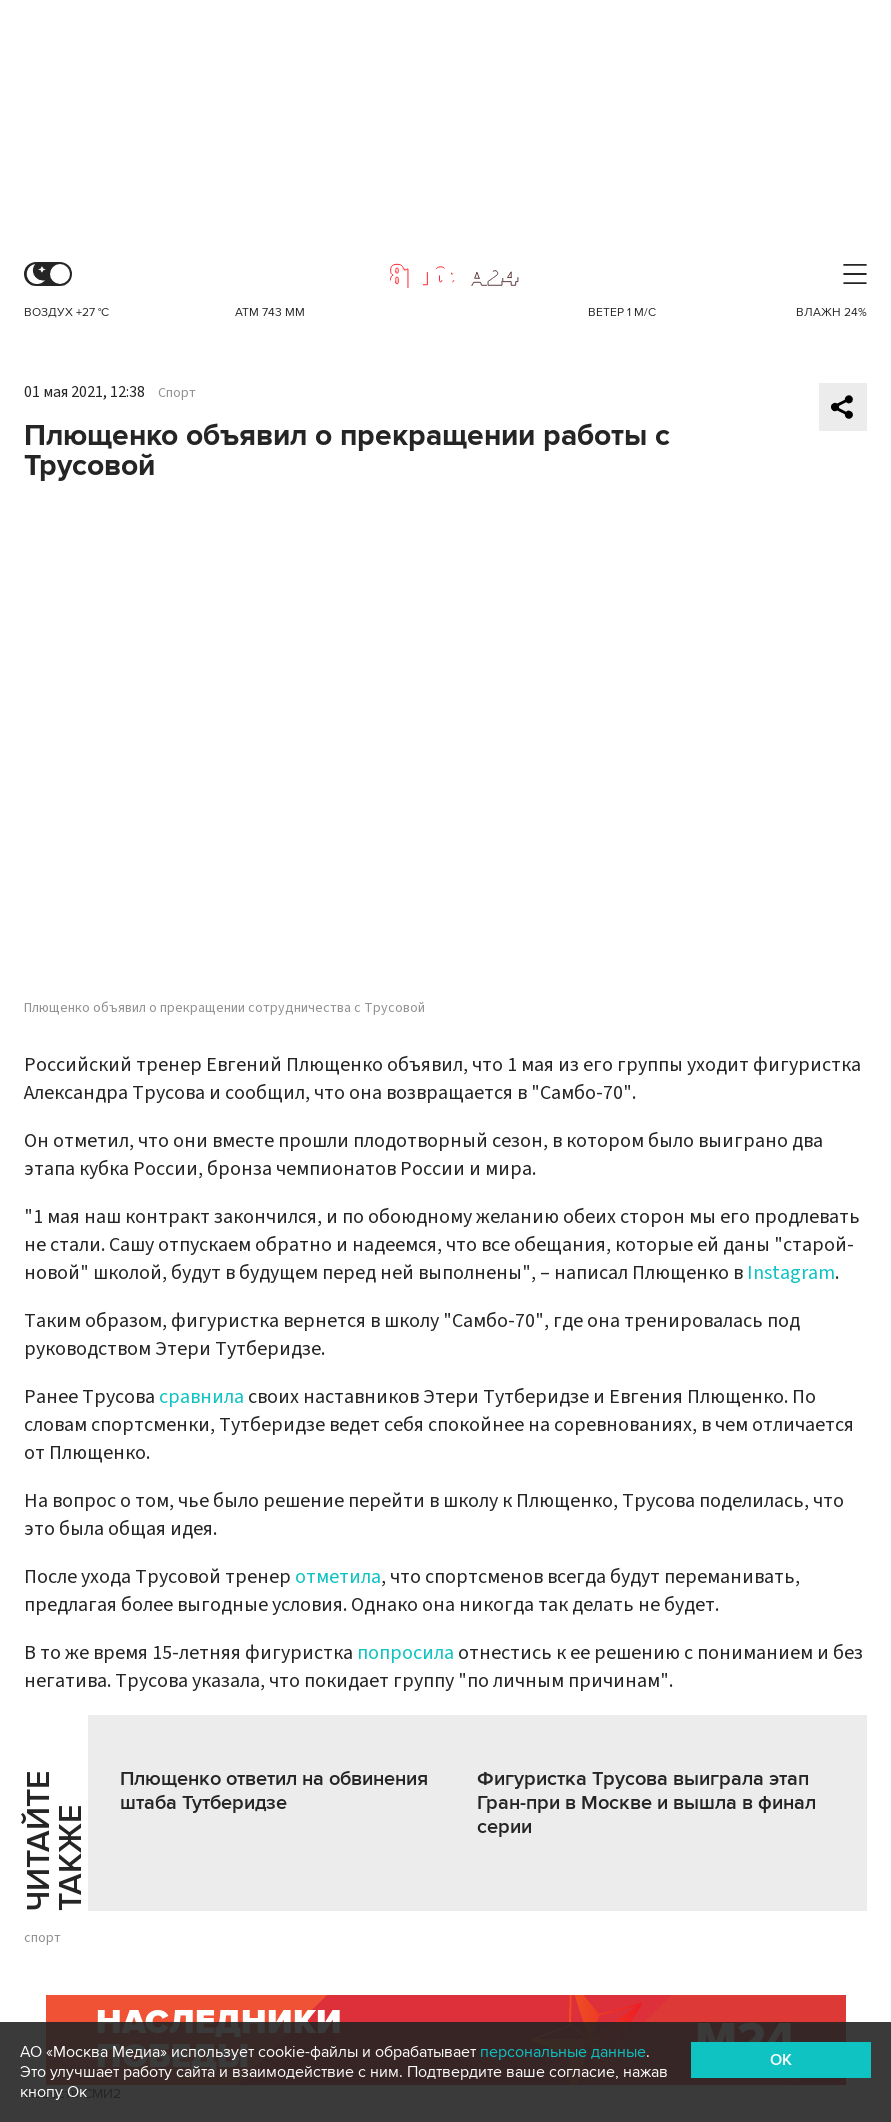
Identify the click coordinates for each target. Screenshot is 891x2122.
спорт (42, 1938)
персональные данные (563, 2052)
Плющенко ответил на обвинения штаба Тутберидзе (274, 1791)
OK (781, 2060)
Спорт (177, 393)
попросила (407, 1653)
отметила (338, 1577)
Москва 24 (446, 276)
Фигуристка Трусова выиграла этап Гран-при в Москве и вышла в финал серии (646, 1803)
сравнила (201, 1397)
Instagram (791, 1273)
